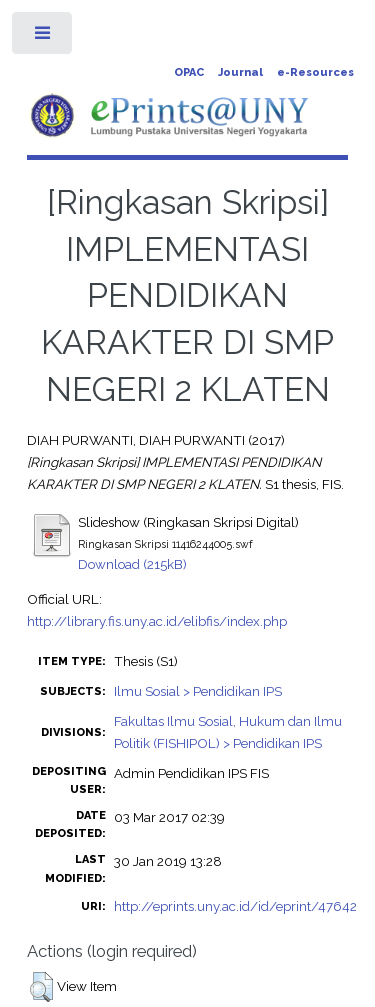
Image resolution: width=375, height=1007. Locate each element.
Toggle (43, 37)
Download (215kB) (132, 564)
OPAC (189, 72)
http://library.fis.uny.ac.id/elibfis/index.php (157, 621)
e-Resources (315, 72)
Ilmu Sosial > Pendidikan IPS (198, 691)
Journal (240, 72)
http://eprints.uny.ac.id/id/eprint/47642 (235, 906)
